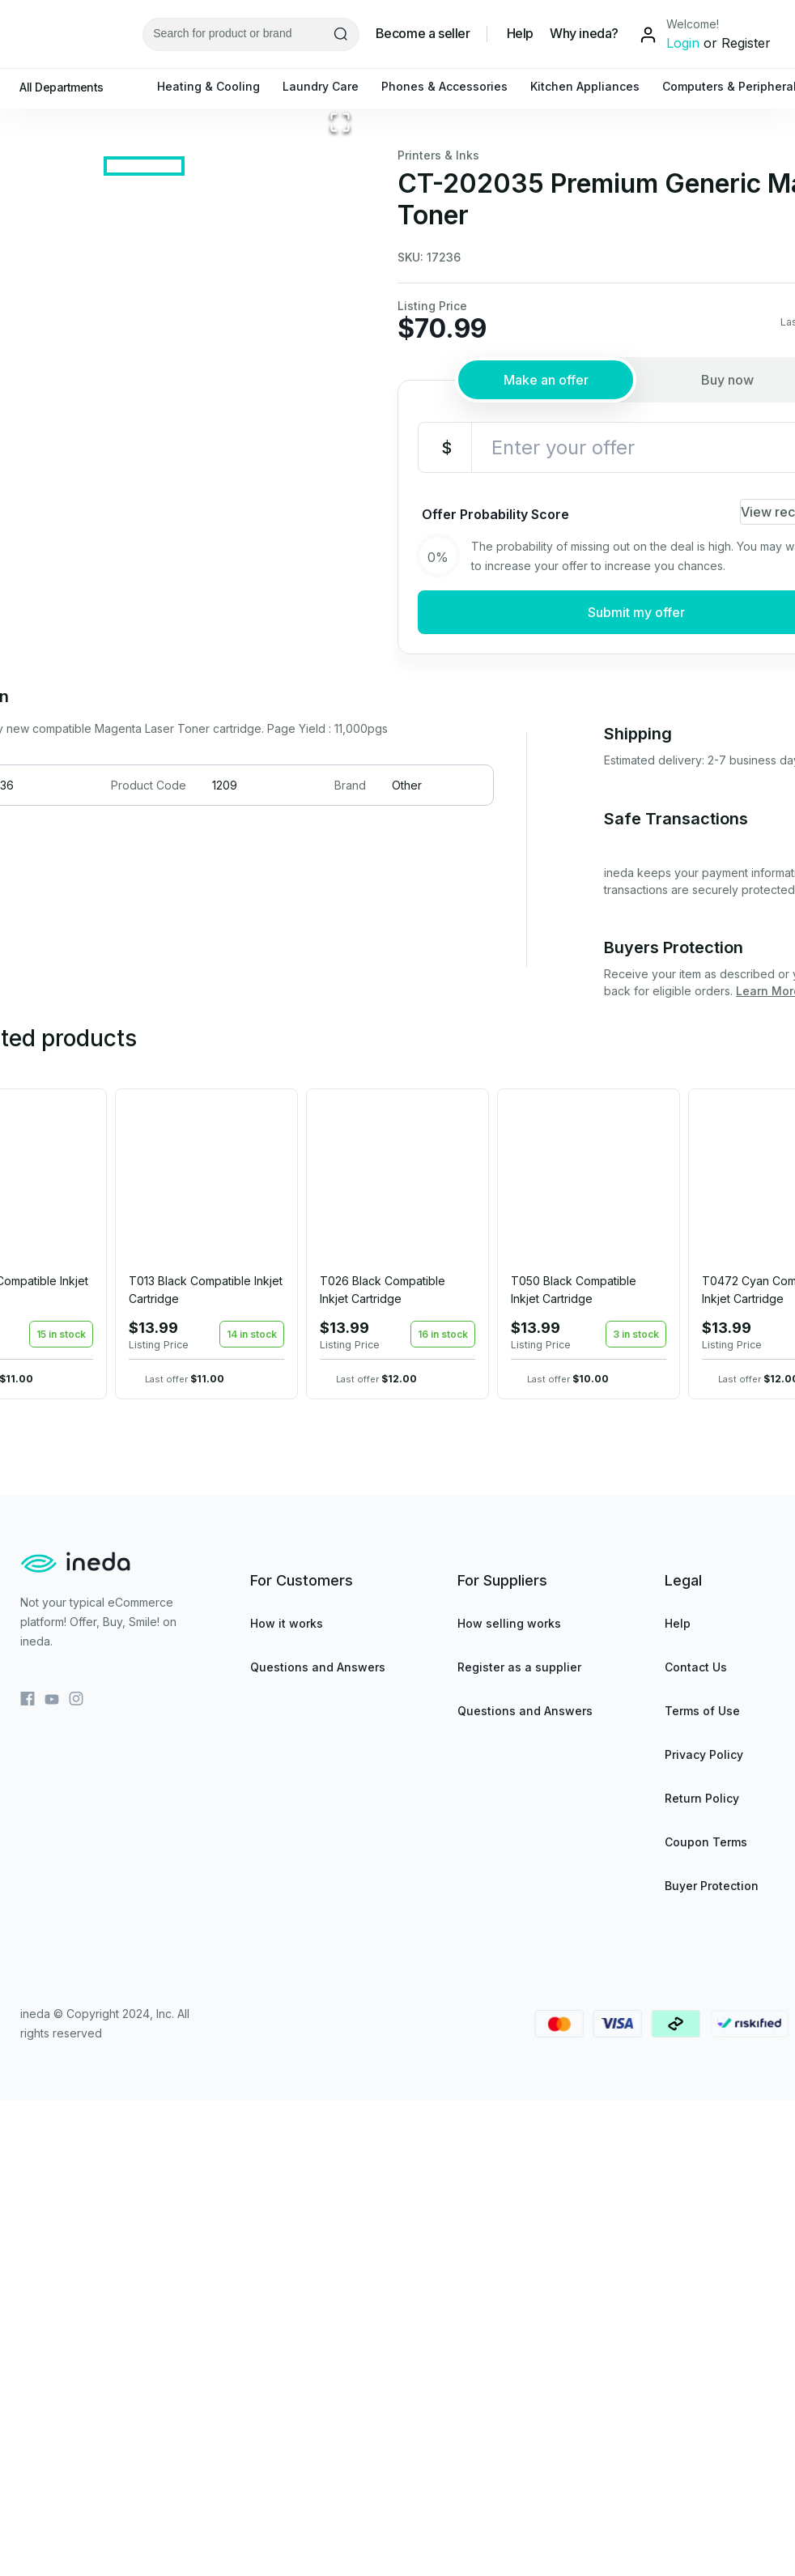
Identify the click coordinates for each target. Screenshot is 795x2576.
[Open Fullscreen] (340, 567)
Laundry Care (329, 86)
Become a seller (423, 33)
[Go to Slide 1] (144, 640)
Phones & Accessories (452, 86)
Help (520, 33)
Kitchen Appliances (593, 86)
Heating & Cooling (216, 86)
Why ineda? (584, 33)
